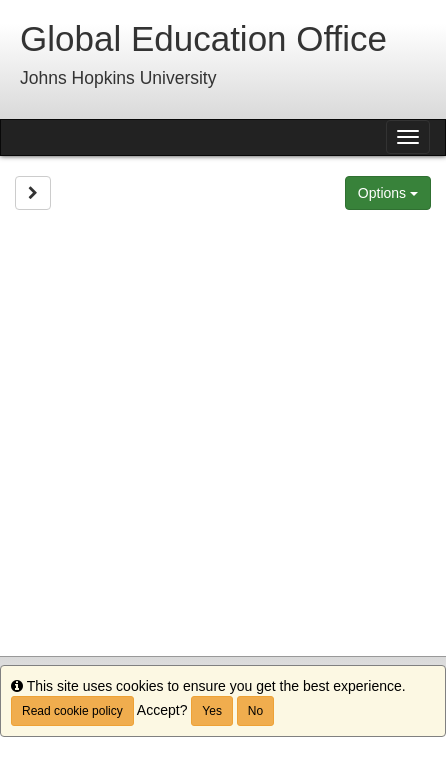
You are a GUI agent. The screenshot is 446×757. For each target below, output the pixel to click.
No (255, 711)
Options (388, 193)
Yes (212, 711)
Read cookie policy (72, 711)
